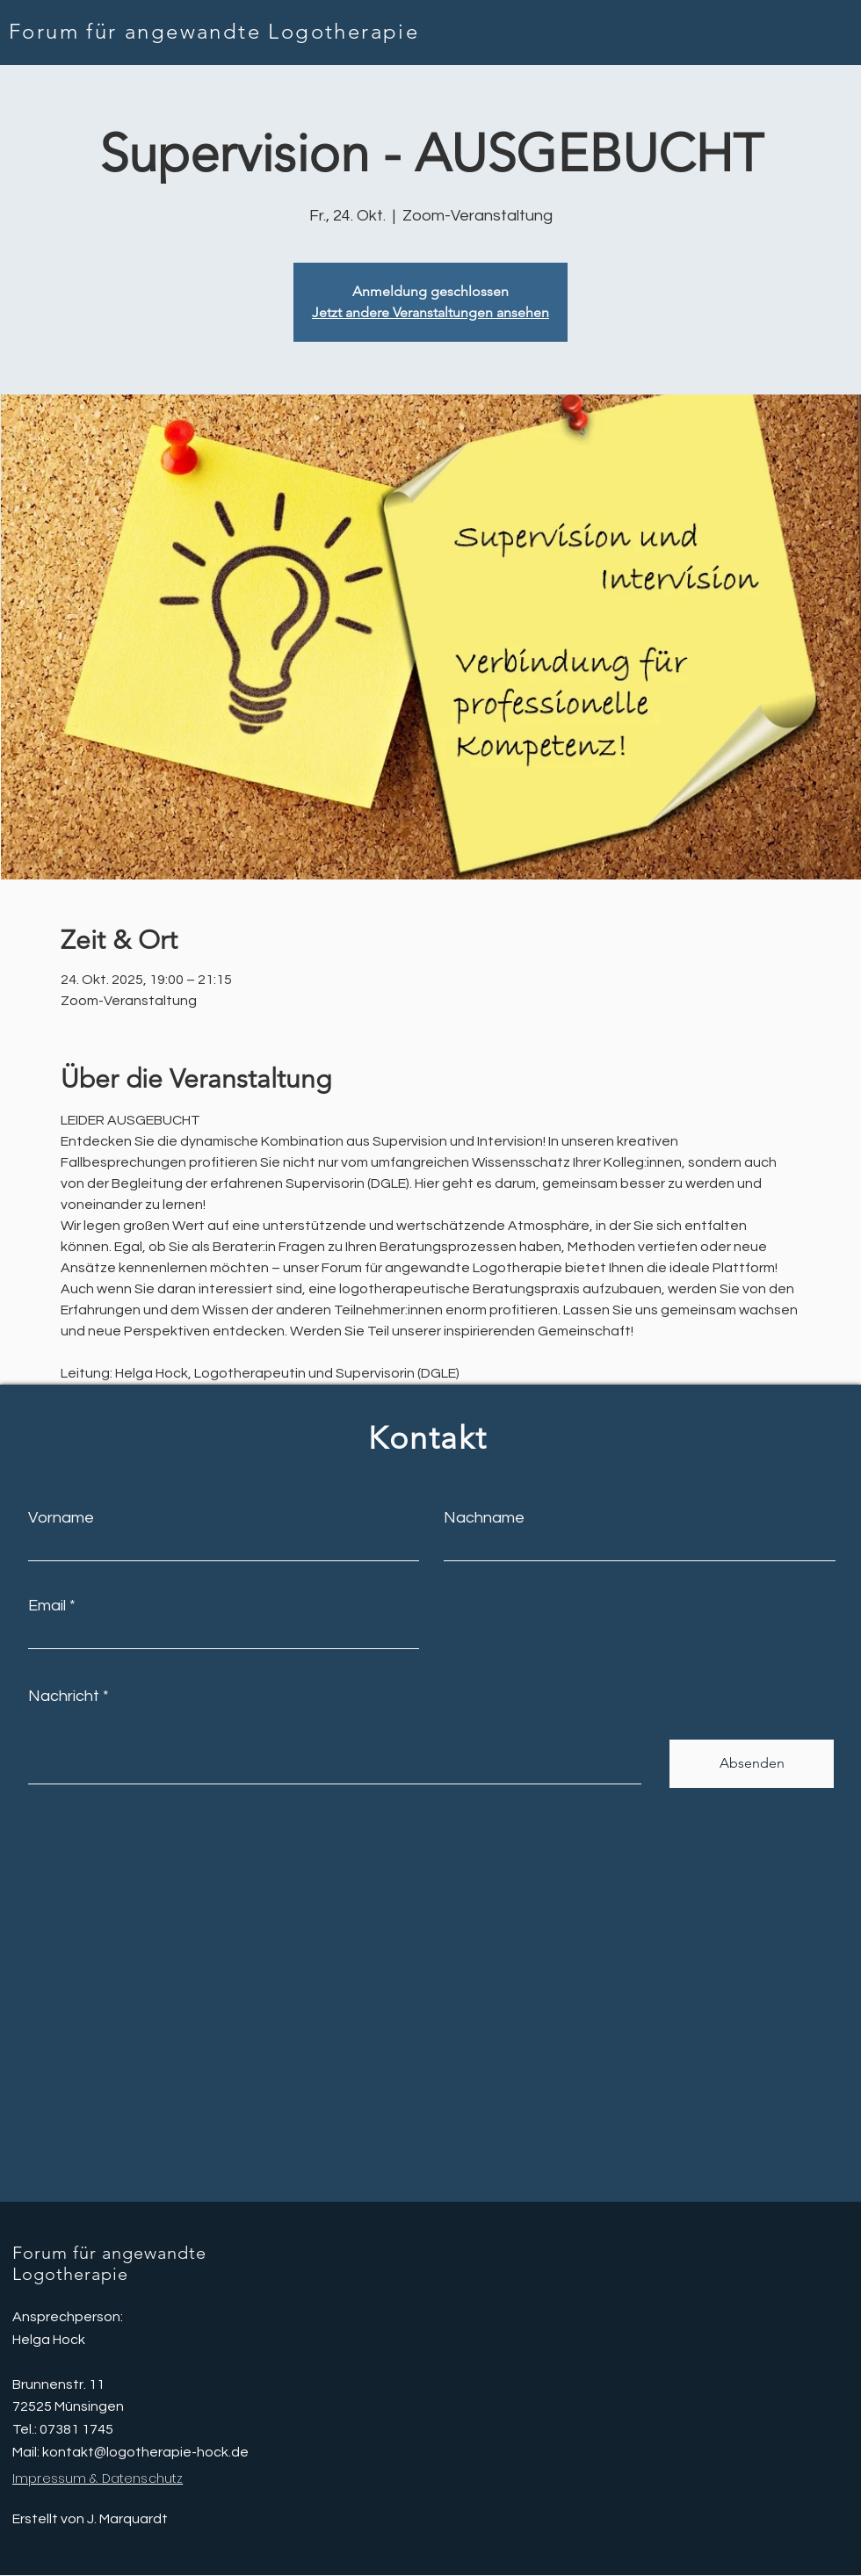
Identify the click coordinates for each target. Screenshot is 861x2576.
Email (47, 1606)
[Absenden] (751, 1764)
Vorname (61, 1518)
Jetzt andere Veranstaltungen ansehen (430, 312)
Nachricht (63, 1696)
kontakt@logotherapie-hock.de (145, 2452)
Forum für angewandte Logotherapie (214, 31)
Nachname (484, 1518)
